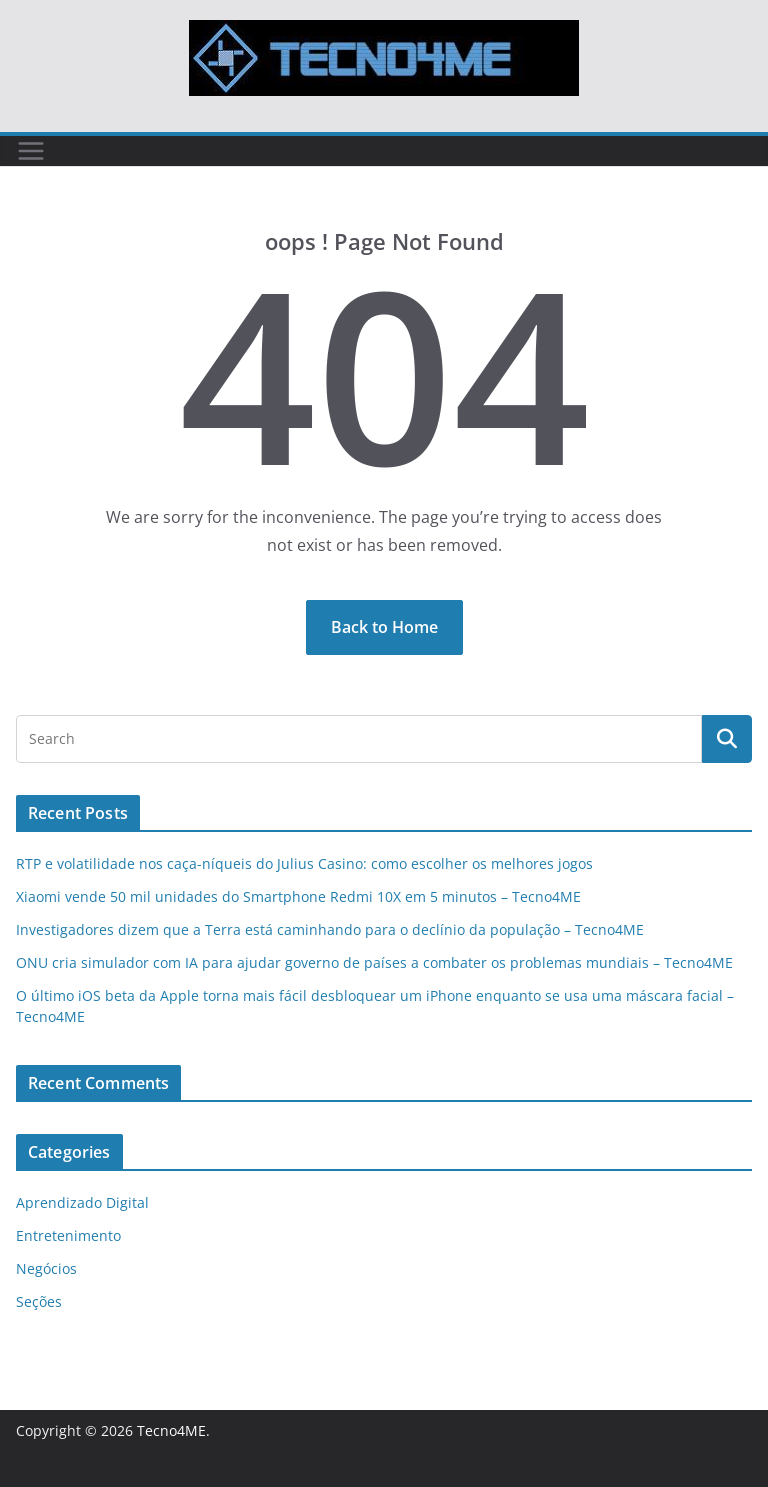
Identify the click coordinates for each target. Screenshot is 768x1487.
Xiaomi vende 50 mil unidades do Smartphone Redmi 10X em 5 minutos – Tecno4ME (298, 896)
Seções (39, 1301)
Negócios (46, 1268)
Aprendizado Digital (82, 1202)
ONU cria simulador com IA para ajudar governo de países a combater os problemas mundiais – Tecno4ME (374, 962)
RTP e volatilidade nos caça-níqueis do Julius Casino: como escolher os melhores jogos (304, 863)
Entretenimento (68, 1235)
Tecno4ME (171, 1430)
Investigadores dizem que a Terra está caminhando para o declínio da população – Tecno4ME (330, 929)
